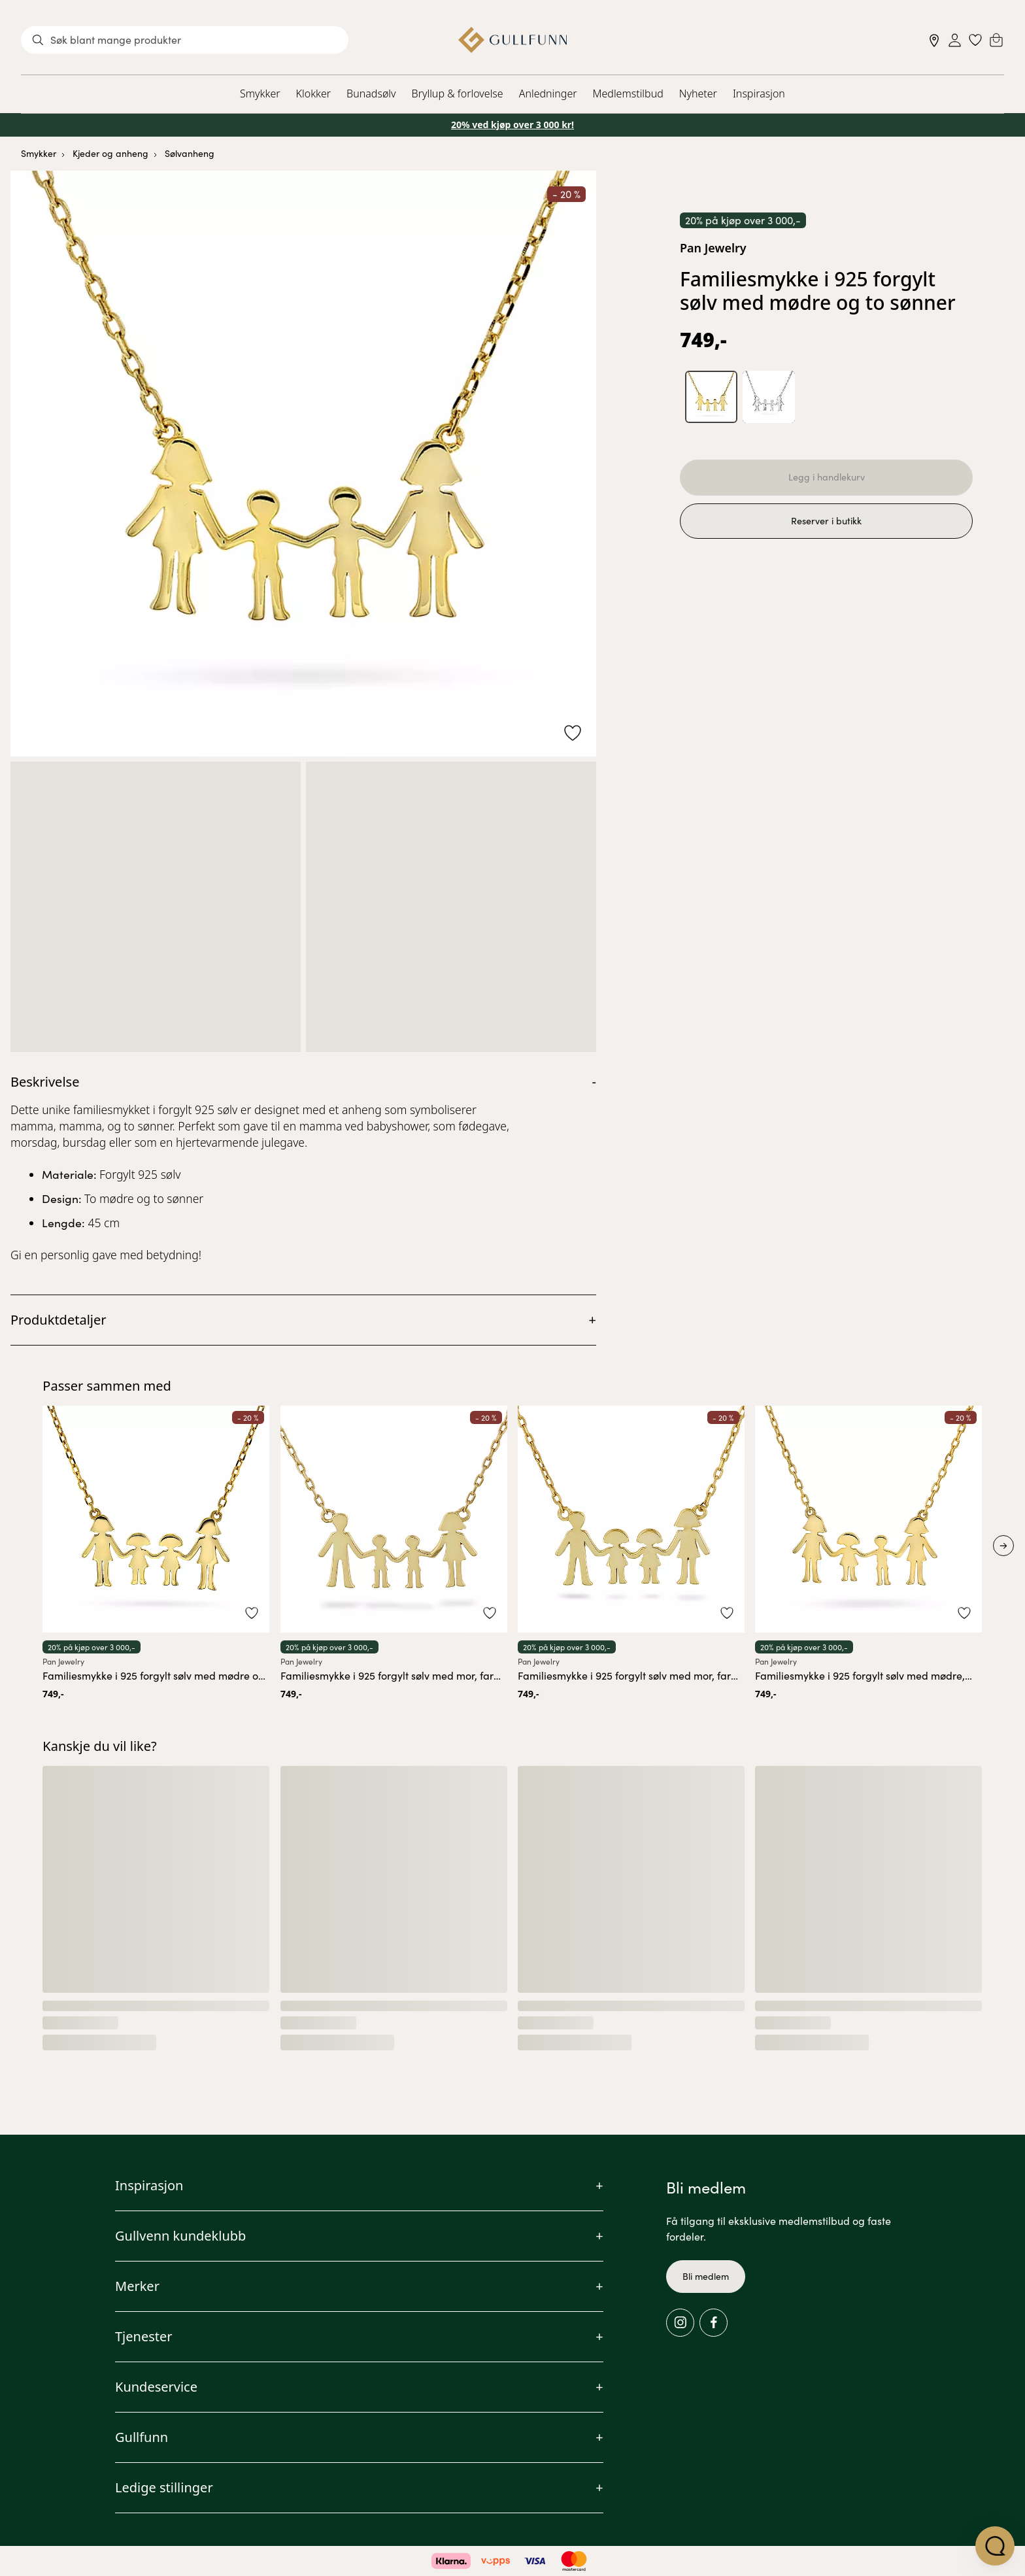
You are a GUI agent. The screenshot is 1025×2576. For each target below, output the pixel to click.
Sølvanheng (189, 153)
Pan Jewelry (713, 248)
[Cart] (996, 40)
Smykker (260, 93)
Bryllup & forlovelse (457, 93)
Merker (137, 2286)
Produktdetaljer (58, 1320)
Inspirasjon (759, 93)
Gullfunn (141, 2437)
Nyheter (698, 93)
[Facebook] (713, 2322)
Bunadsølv (370, 93)
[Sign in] (954, 40)
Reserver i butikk (826, 524)
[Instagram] (680, 2322)
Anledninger (548, 93)
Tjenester (144, 2336)
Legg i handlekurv (826, 478)
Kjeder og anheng (110, 153)
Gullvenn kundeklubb (180, 2236)
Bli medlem (705, 2276)
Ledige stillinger (164, 2487)
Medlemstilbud (628, 93)
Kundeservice (156, 2387)
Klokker (313, 93)
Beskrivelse (44, 1082)
